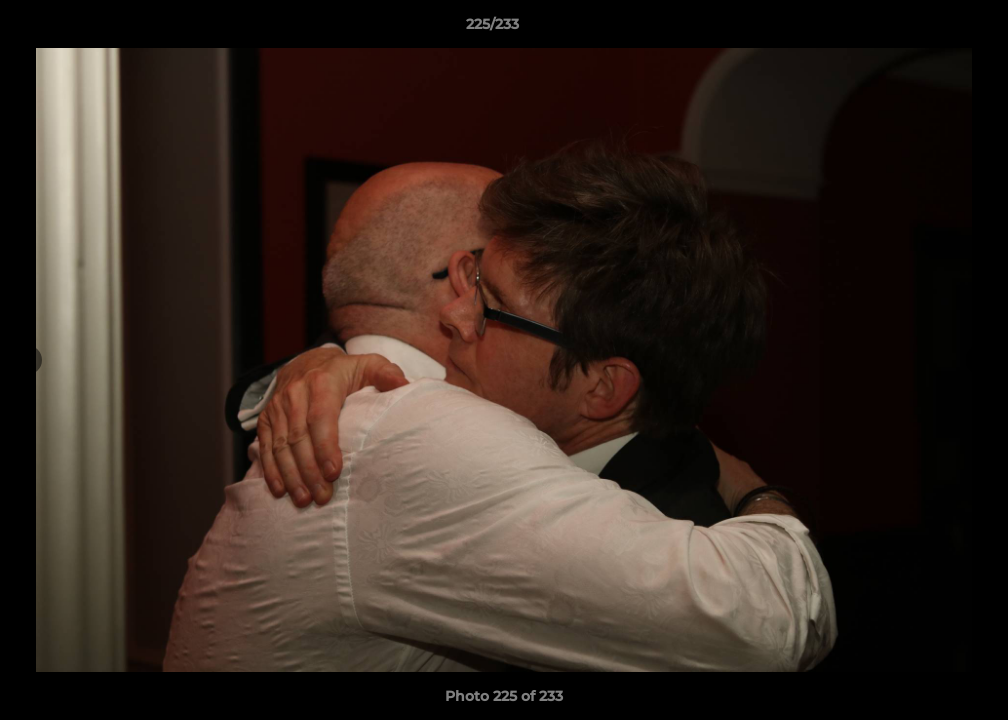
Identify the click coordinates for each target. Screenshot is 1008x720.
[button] (924, 29)
